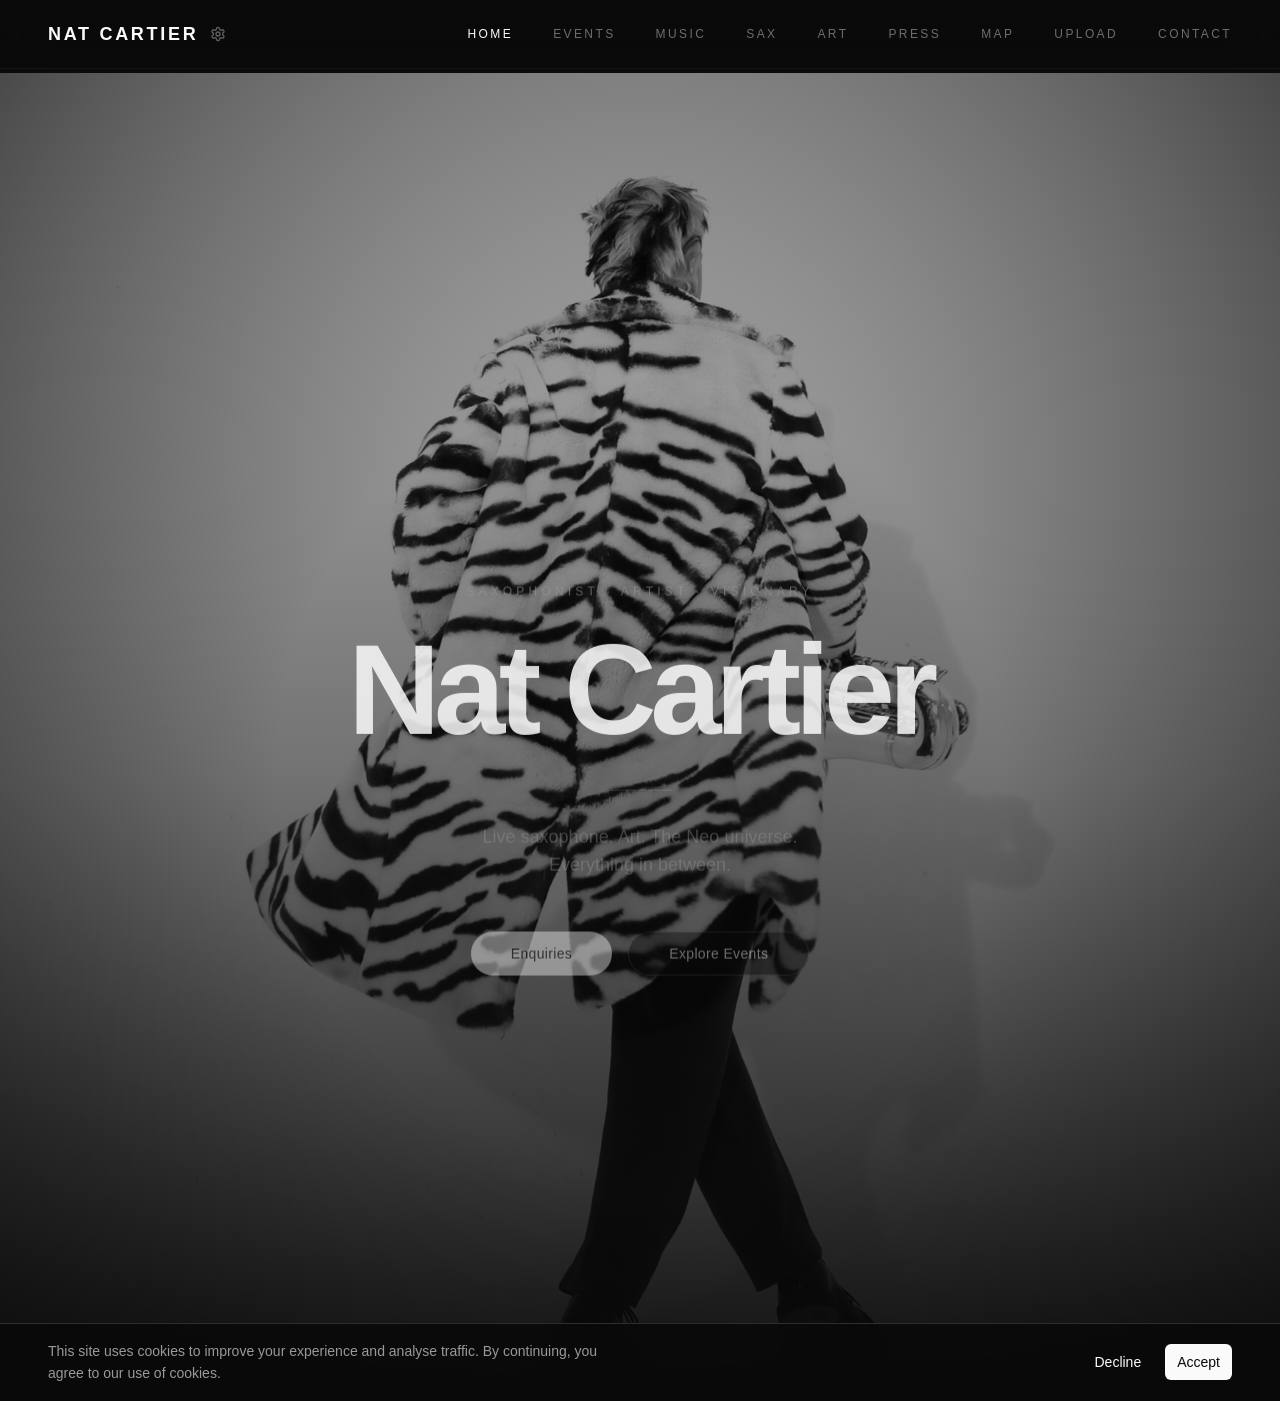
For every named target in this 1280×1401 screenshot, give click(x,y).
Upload (1086, 34)
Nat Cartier (123, 34)
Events (584, 34)
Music (681, 34)
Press (914, 34)
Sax (761, 34)
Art (832, 34)
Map (997, 34)
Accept (1198, 1362)
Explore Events (718, 960)
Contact (1195, 34)
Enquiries (542, 960)
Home (491, 34)
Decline (1117, 1362)
